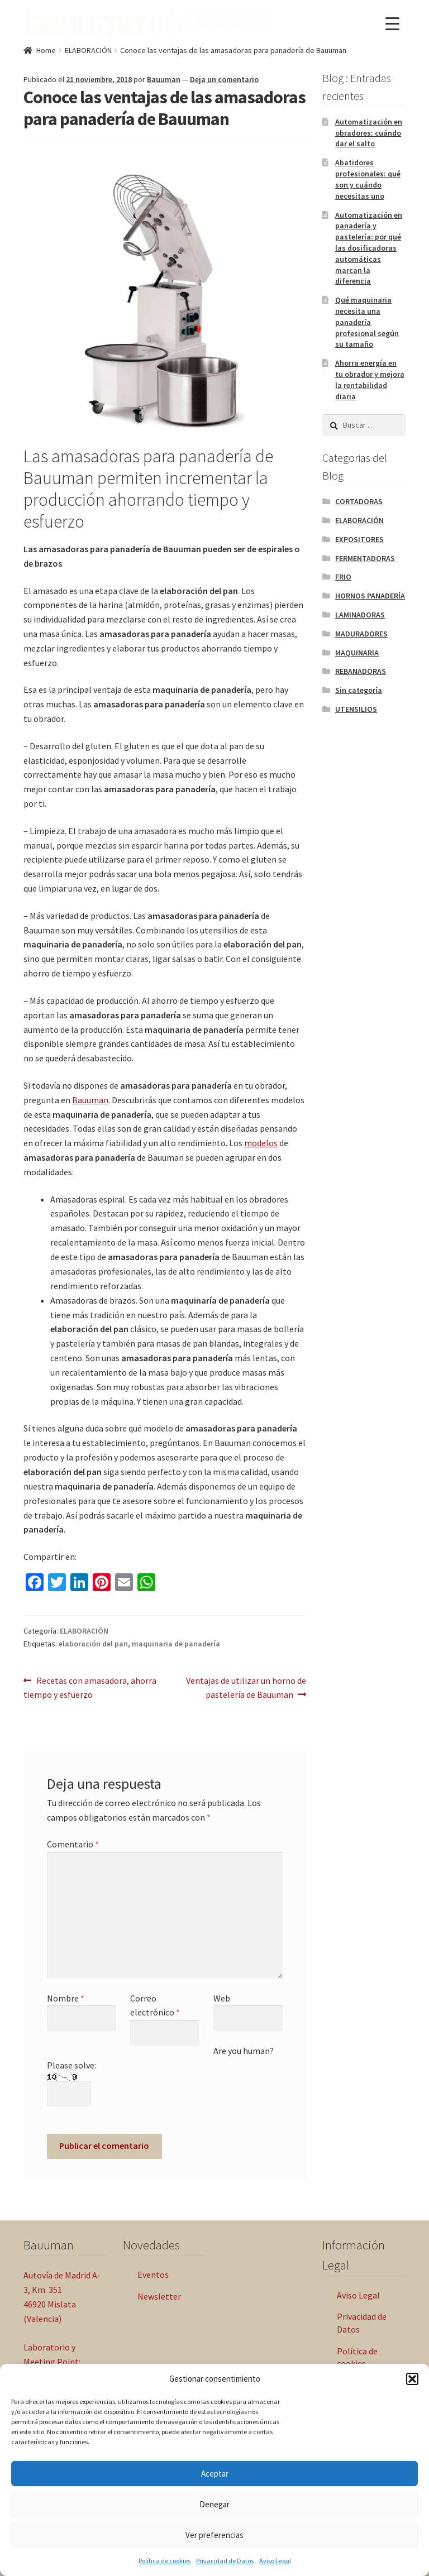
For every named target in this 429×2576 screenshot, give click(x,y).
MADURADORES (361, 632)
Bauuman (163, 78)
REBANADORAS (360, 670)
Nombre (65, 1996)
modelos (261, 1141)
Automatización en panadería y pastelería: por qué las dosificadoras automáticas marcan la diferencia (368, 246)
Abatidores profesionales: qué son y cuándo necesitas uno (368, 177)
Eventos (153, 2272)
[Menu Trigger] (392, 23)
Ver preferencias (214, 2535)
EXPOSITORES (359, 538)
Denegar (214, 2504)
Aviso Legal (275, 2560)
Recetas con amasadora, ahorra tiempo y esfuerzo (89, 1685)
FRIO (343, 575)
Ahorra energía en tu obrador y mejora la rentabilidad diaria (369, 377)
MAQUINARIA (357, 651)
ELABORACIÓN (88, 49)
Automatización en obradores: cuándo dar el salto (368, 131)
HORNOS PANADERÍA (370, 594)
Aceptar (214, 2473)
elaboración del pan (93, 1642)
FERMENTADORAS (365, 557)
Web (221, 1996)
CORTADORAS (359, 500)
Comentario (73, 1842)
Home (46, 49)
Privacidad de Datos (225, 2560)
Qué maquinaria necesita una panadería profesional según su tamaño (367, 320)
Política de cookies (164, 2560)
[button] (412, 2379)
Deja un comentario (224, 78)
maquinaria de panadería (176, 1642)
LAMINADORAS (360, 613)
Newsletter (159, 2294)
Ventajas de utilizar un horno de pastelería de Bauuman (245, 1685)
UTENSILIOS (356, 707)
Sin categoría (358, 688)
